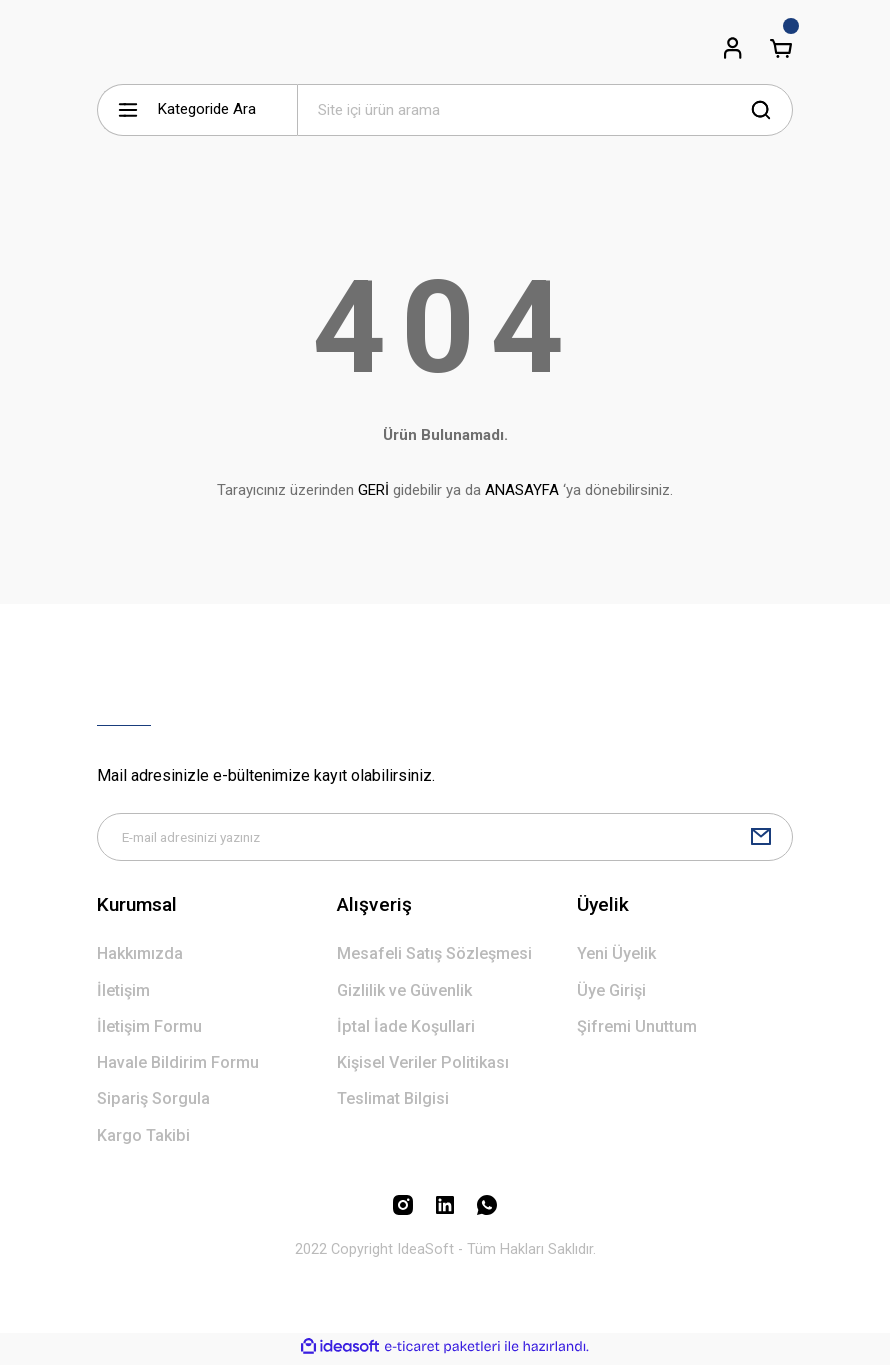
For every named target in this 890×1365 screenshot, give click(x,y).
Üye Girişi (611, 994)
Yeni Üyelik (616, 957)
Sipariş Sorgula (153, 1102)
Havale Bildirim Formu (178, 1066)
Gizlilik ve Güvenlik (404, 994)
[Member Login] (733, 48)
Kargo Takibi (143, 1139)
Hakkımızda (140, 957)
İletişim (123, 994)
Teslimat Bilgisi (393, 1102)
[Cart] (781, 48)
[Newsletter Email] (445, 839)
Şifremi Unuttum (637, 1030)
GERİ (373, 490)
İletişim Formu (149, 1030)
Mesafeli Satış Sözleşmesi (434, 957)
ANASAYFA (522, 490)
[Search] (545, 110)
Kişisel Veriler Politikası (423, 1066)
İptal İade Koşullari (406, 1030)
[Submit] (761, 839)
